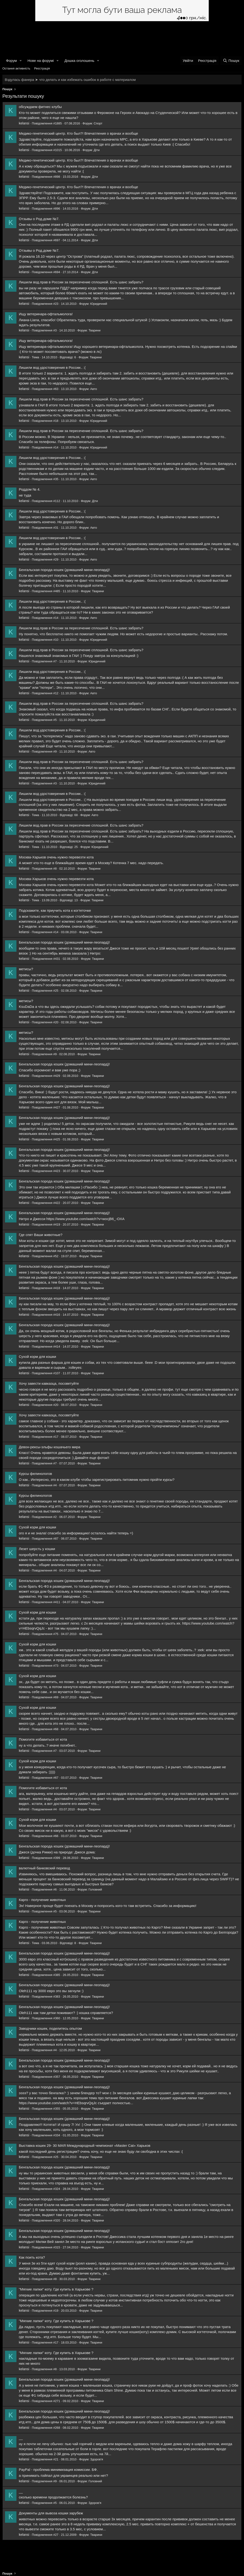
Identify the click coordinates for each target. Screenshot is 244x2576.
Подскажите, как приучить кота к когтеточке (55, 910)
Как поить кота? (32, 2257)
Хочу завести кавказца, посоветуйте (49, 1383)
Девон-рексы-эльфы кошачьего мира (49, 1447)
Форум (11, 61)
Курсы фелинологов (35, 1474)
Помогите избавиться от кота (43, 1739)
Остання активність (16, 68)
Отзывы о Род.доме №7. (39, 219)
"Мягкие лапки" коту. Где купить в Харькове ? (56, 2289)
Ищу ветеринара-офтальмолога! (46, 314)
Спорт (98, 123)
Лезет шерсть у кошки (37, 1549)
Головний (95, 1889)
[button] (20, 60)
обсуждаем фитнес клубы (40, 107)
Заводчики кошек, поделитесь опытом (50, 2028)
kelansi (24, 123)
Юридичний (98, 303)
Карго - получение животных (42, 1900)
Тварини (94, 330)
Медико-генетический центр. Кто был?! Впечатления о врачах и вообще (78, 133)
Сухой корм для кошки (37, 1356)
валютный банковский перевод (44, 1868)
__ (21, 2438)
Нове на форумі (40, 61)
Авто (93, 389)
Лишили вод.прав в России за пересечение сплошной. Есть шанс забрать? (81, 282)
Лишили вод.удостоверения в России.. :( (52, 367)
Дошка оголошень (79, 61)
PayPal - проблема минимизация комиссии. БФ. (58, 2470)
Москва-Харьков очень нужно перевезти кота (56, 857)
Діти (97, 150)
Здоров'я (96, 2459)
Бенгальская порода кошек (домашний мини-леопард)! (64, 570)
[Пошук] (231, 60)
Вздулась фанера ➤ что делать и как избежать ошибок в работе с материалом (70, 80)
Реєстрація (42, 68)
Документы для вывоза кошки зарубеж (51, 2513)
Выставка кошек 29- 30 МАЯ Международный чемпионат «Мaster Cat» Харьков (84, 2145)
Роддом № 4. (29, 489)
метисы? (26, 969)
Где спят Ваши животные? (40, 1235)
